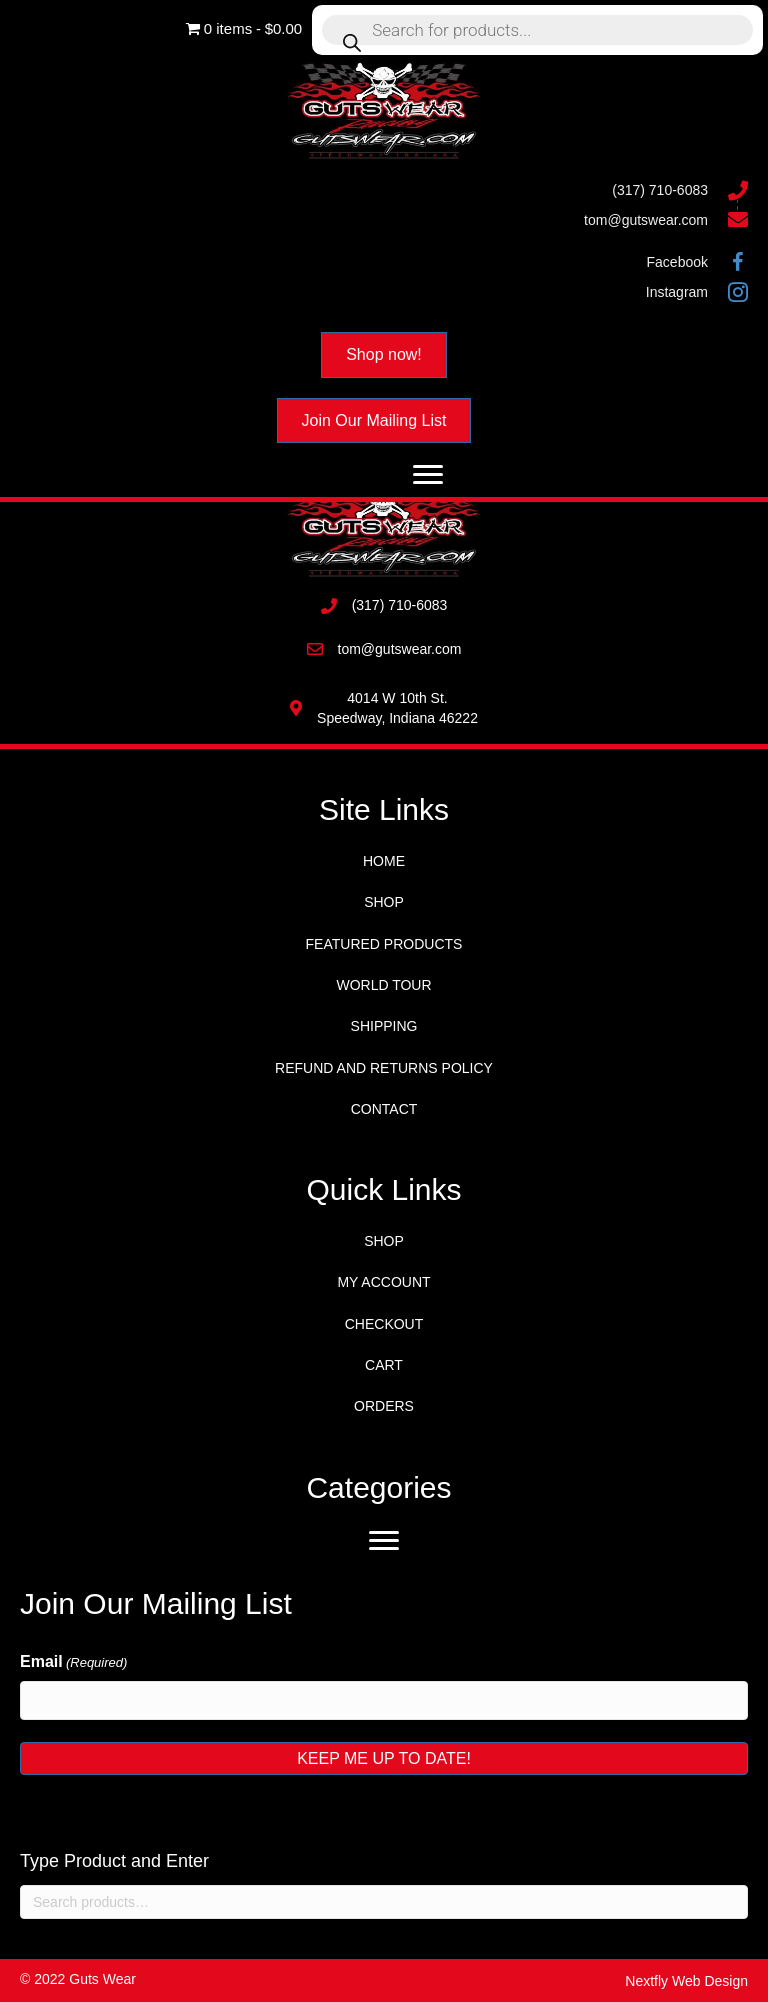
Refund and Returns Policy (384, 1068)
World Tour (383, 985)
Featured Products (384, 944)
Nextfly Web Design (686, 1981)
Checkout (384, 1324)
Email (73, 1663)
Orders (384, 1406)
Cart (384, 1365)
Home (384, 861)
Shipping (384, 1026)
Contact (384, 1109)
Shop (384, 902)
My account (383, 1282)
